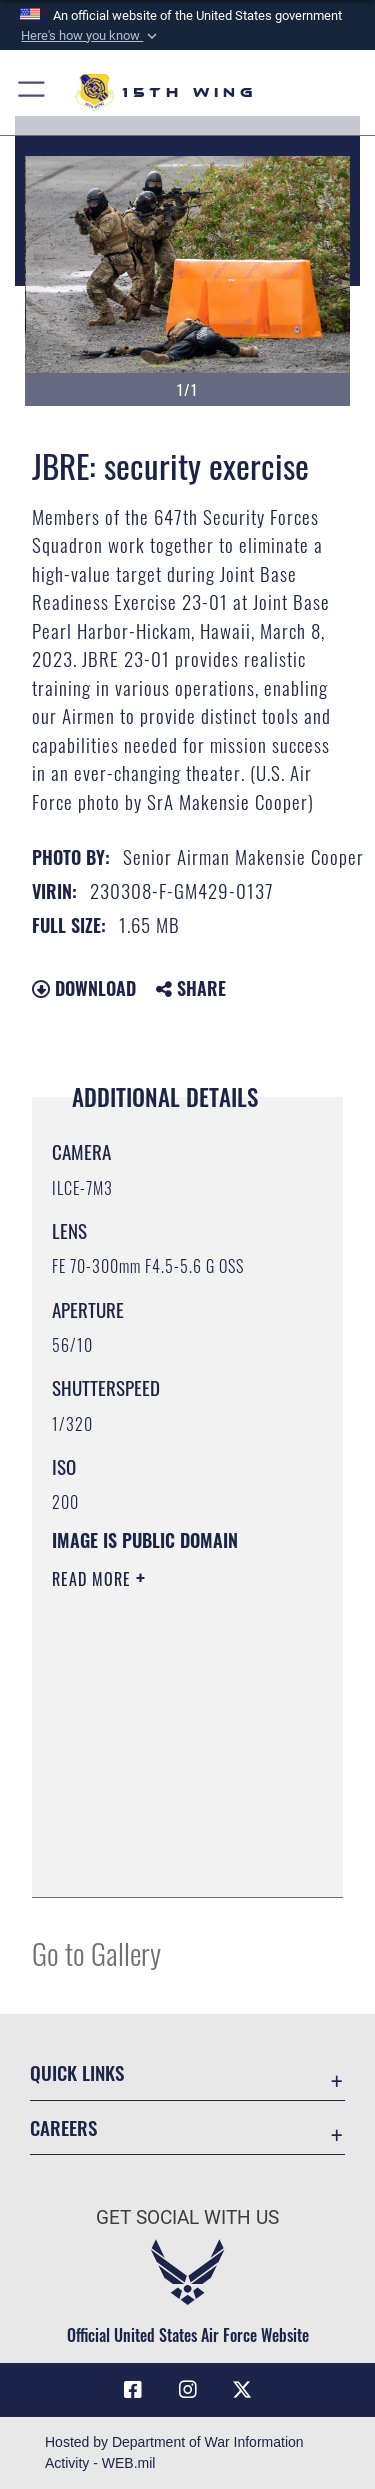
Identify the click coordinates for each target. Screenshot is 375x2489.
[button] (90, 36)
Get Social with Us (187, 2217)
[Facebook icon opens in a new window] (133, 2390)
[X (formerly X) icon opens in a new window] (242, 2390)
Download (84, 988)
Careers (63, 2127)
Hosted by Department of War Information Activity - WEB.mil (174, 2452)
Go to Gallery (96, 1952)
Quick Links (77, 2072)
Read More (94, 1579)
